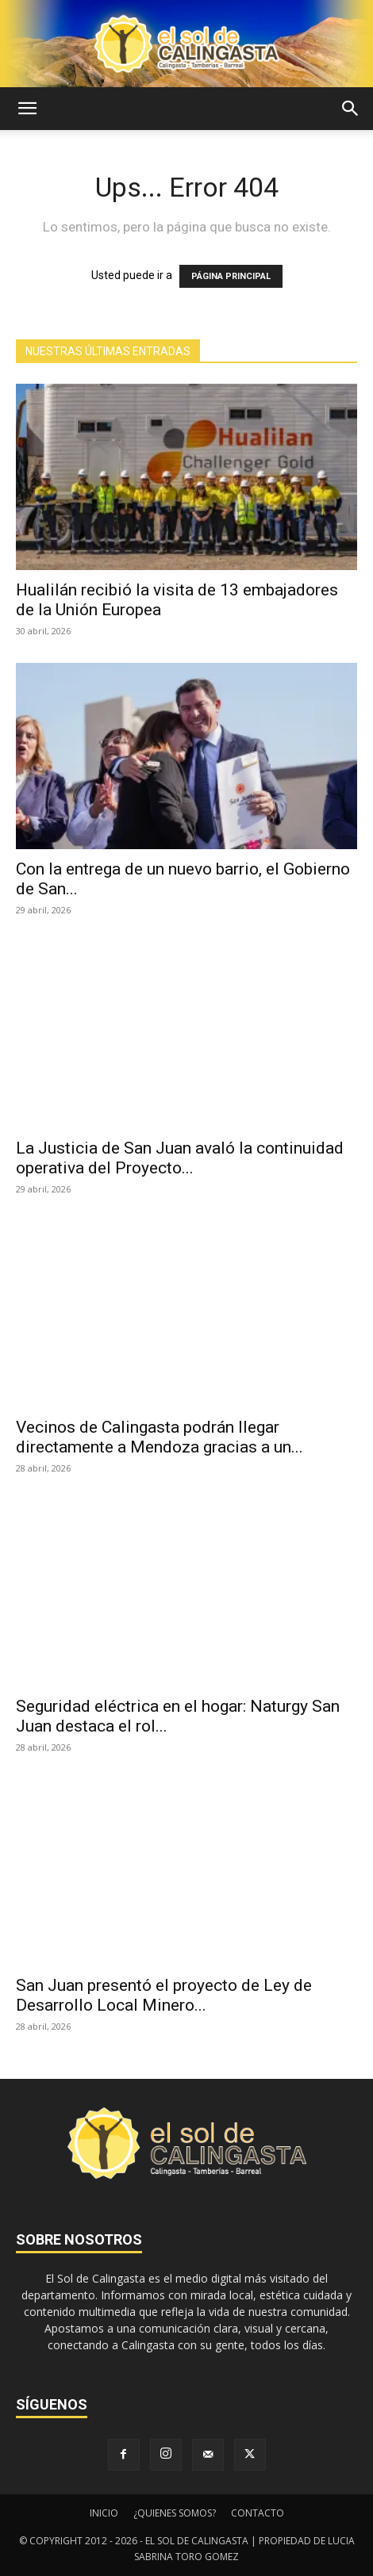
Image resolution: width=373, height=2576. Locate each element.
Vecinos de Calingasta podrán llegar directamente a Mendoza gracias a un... (159, 1437)
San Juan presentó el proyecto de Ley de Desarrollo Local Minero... (164, 1995)
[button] (27, 108)
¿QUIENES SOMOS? (174, 2513)
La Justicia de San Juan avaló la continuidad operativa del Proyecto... (180, 1158)
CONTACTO (257, 2513)
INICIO (104, 2513)
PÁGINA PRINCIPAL (231, 276)
